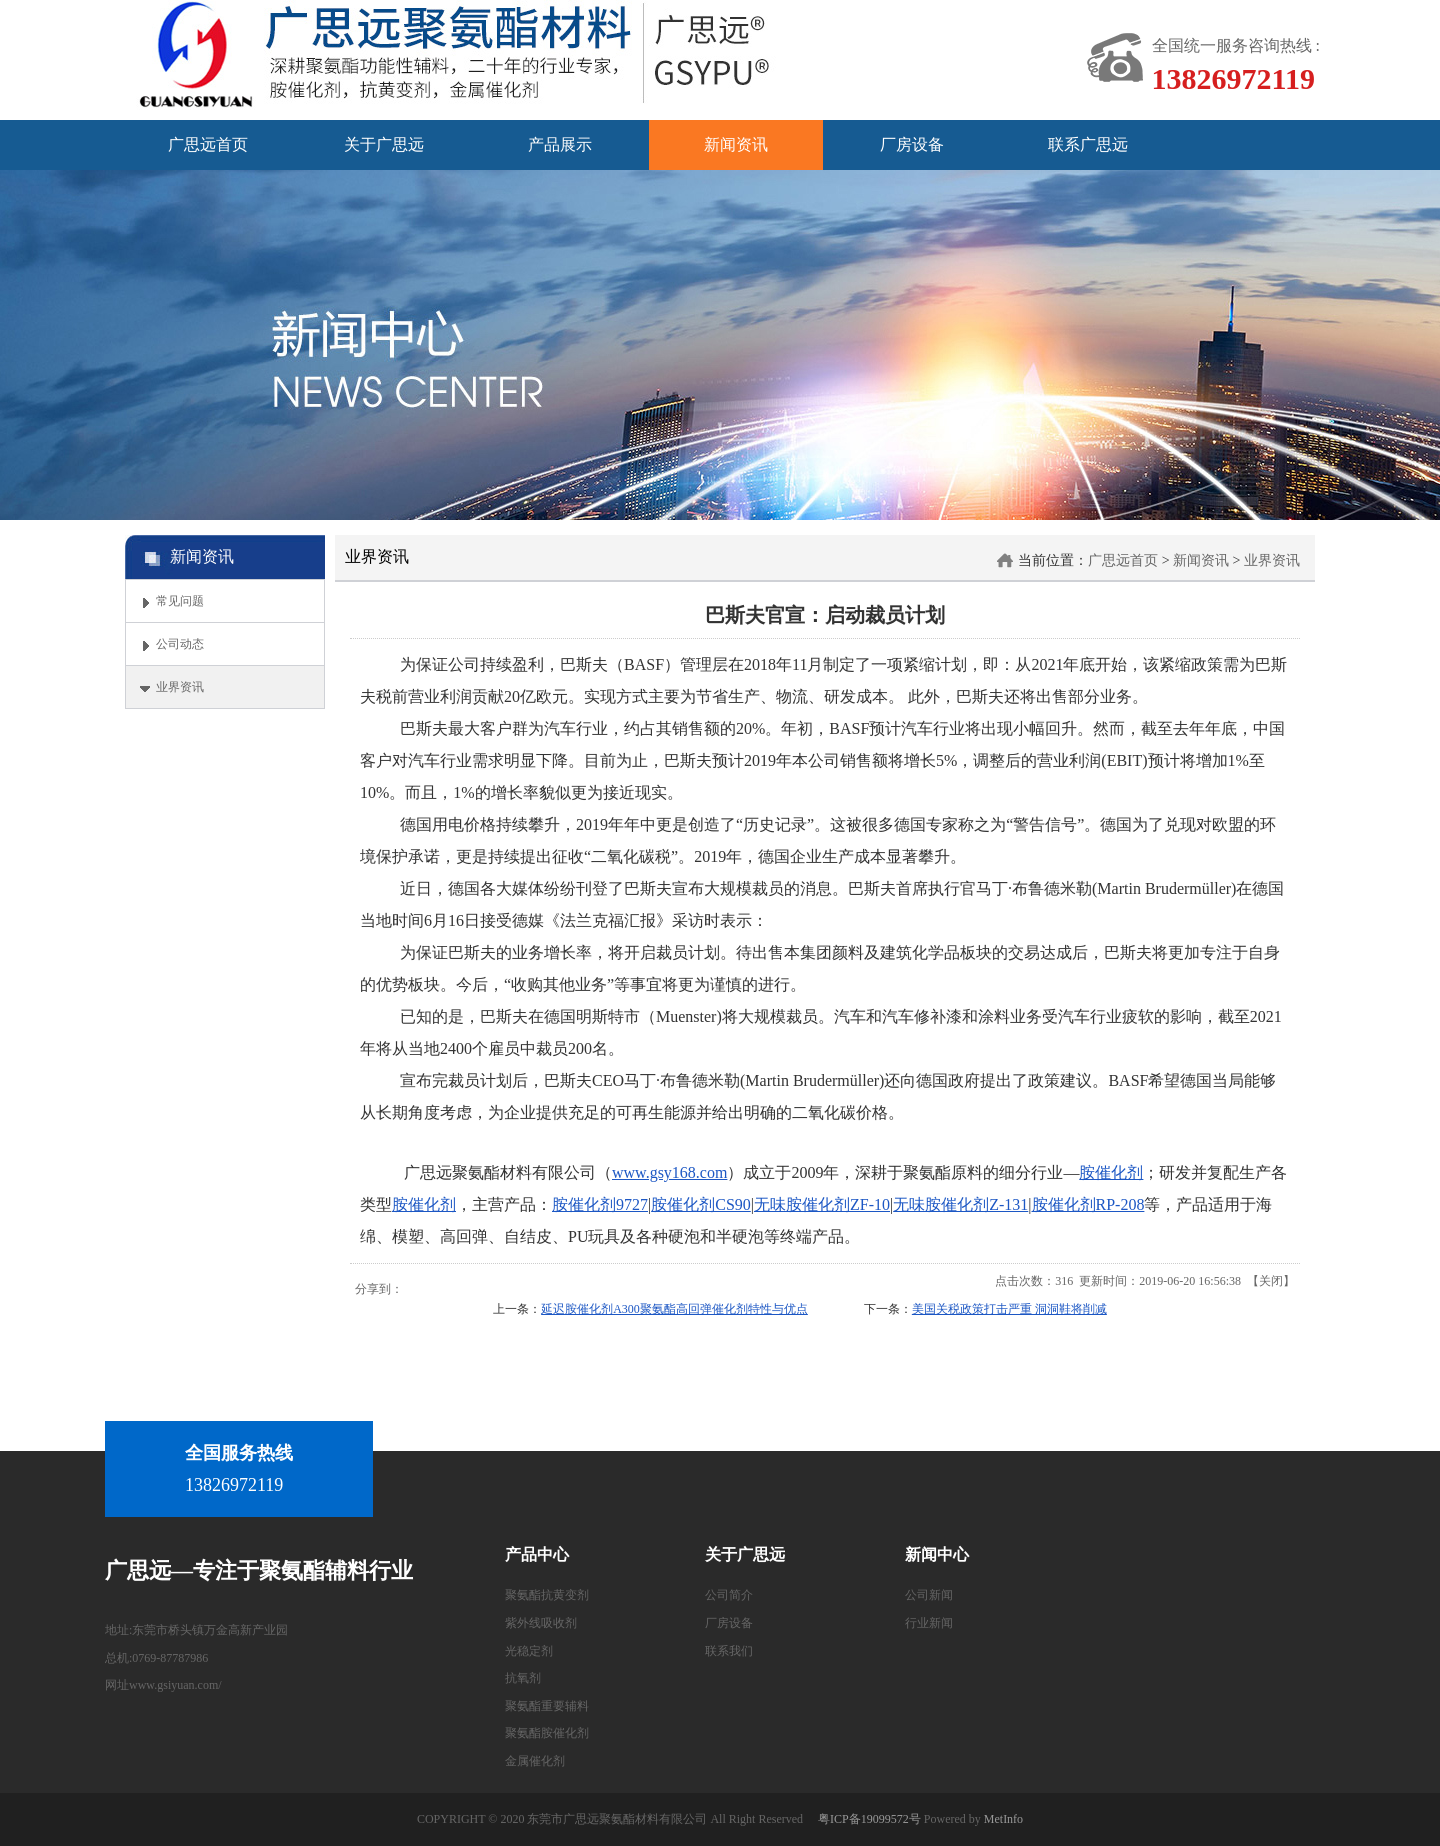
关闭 (1271, 1281)
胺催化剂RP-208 (1088, 1204)
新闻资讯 (1201, 560)
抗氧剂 (523, 1678)
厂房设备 (729, 1623)
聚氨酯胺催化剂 (547, 1733)
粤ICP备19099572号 (869, 1819)
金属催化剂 (535, 1761)
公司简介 (729, 1595)
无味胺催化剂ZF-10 (822, 1204)
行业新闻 (929, 1623)
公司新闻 (929, 1595)
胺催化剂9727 (600, 1204)
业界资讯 (1272, 560)
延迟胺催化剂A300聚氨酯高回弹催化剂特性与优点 (674, 1309)
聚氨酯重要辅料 (547, 1706)
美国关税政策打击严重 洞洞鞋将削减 (1009, 1309)
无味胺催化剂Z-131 (960, 1204)
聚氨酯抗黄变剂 (547, 1595)
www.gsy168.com (669, 1172)
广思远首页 (1123, 560)
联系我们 (729, 1651)
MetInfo (1003, 1819)
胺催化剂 (1111, 1172)
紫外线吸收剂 (541, 1623)
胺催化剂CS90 (701, 1204)
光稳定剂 (529, 1651)
